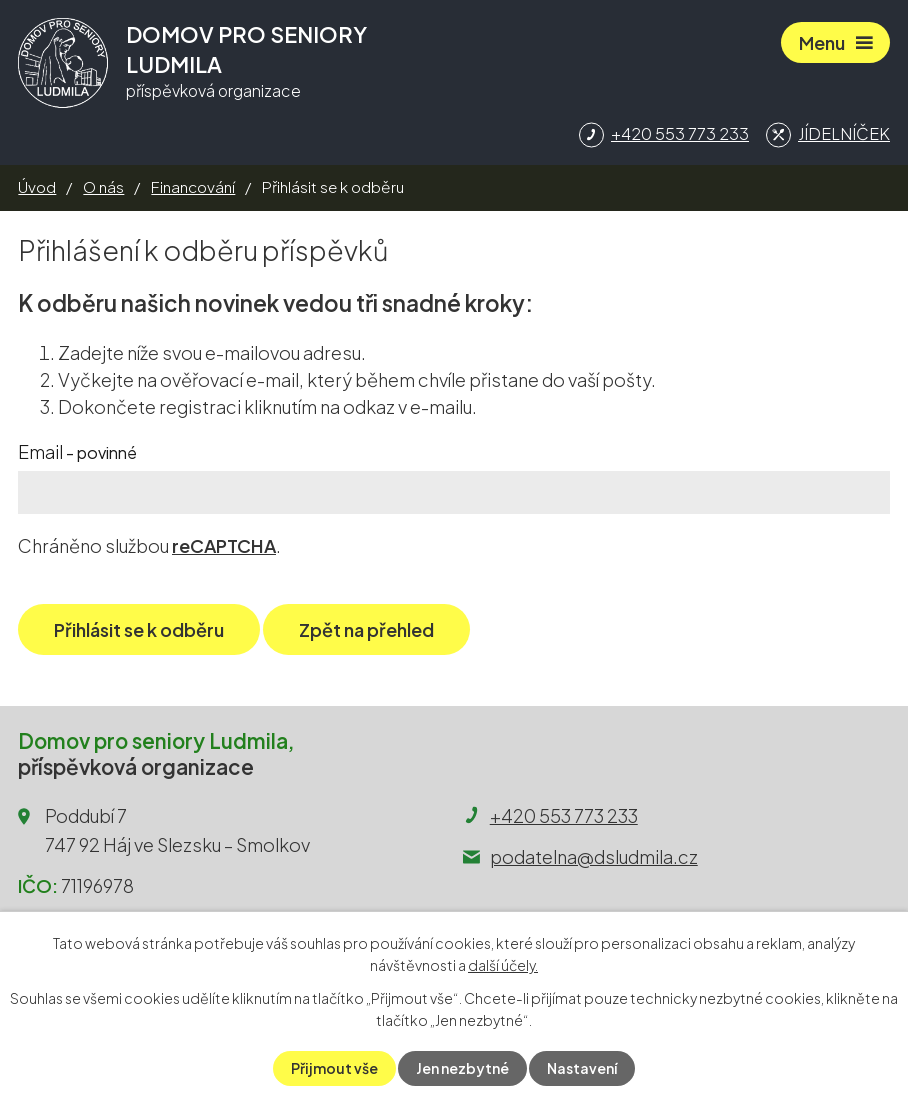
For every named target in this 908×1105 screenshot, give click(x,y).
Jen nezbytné (462, 1068)
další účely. (503, 965)
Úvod (37, 186)
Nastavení (582, 1068)
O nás (103, 186)
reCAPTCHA (224, 545)
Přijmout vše (334, 1068)
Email (77, 451)
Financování (193, 186)
